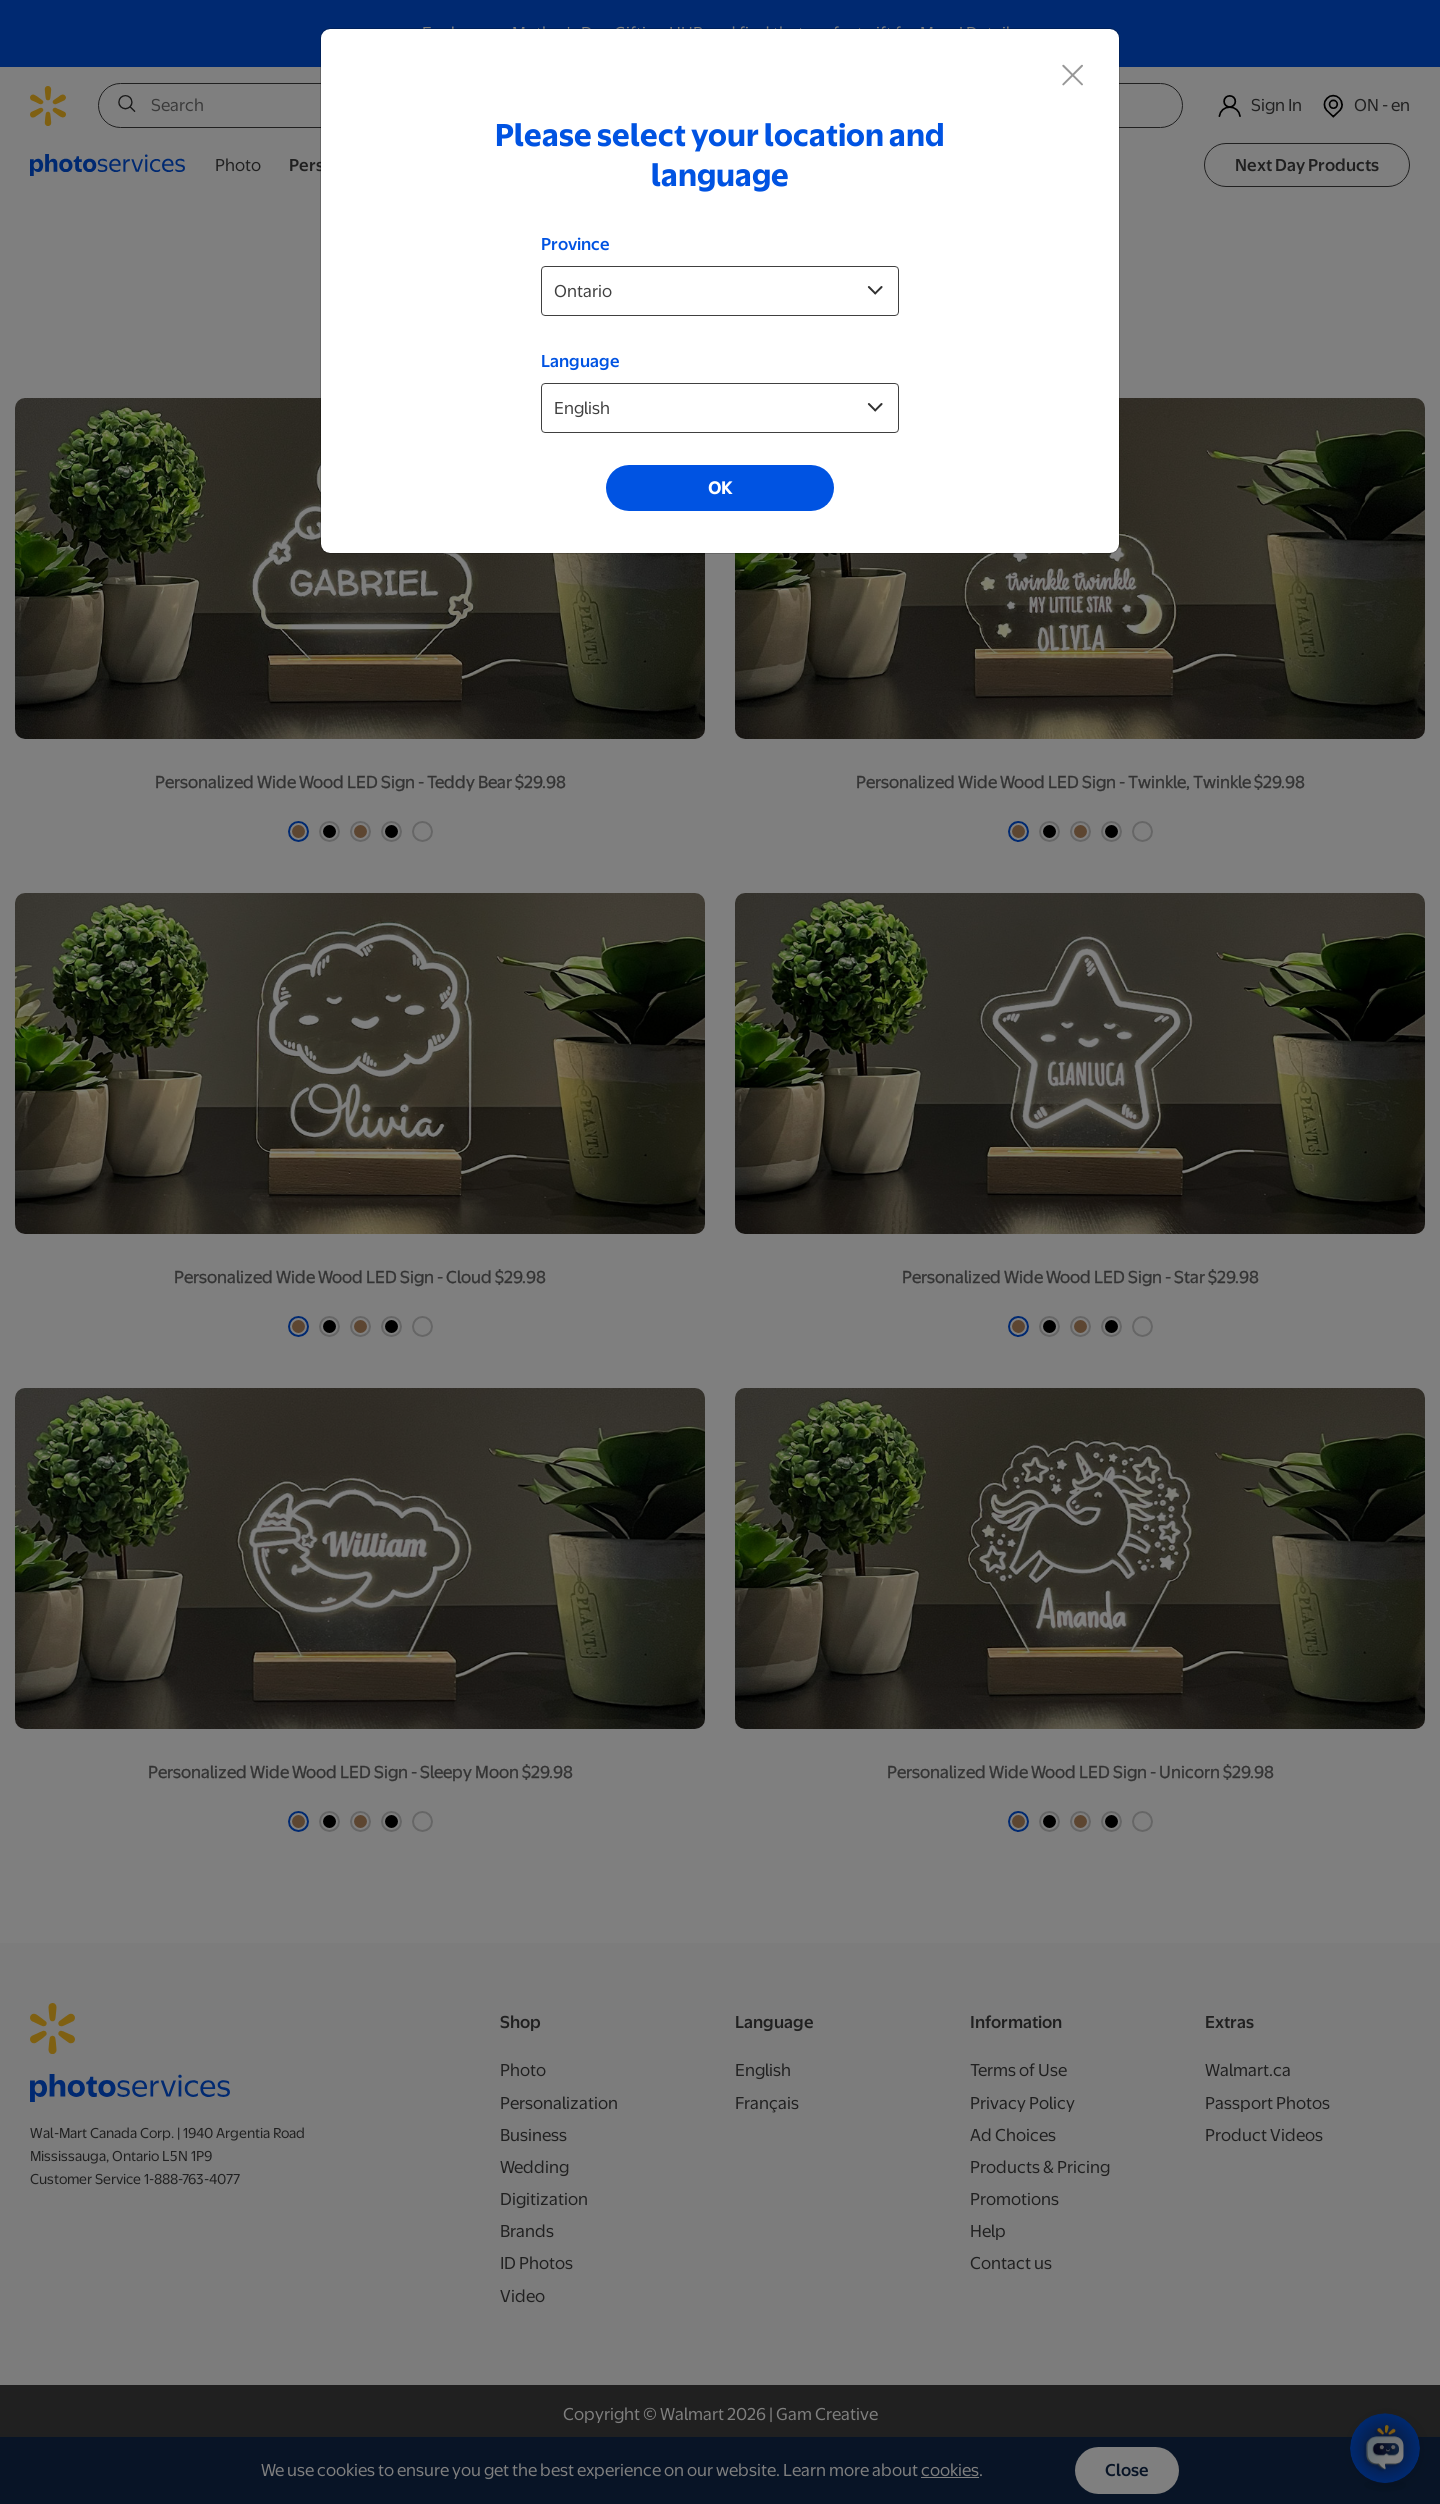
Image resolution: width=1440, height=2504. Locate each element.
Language (580, 361)
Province (575, 244)
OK (720, 488)
